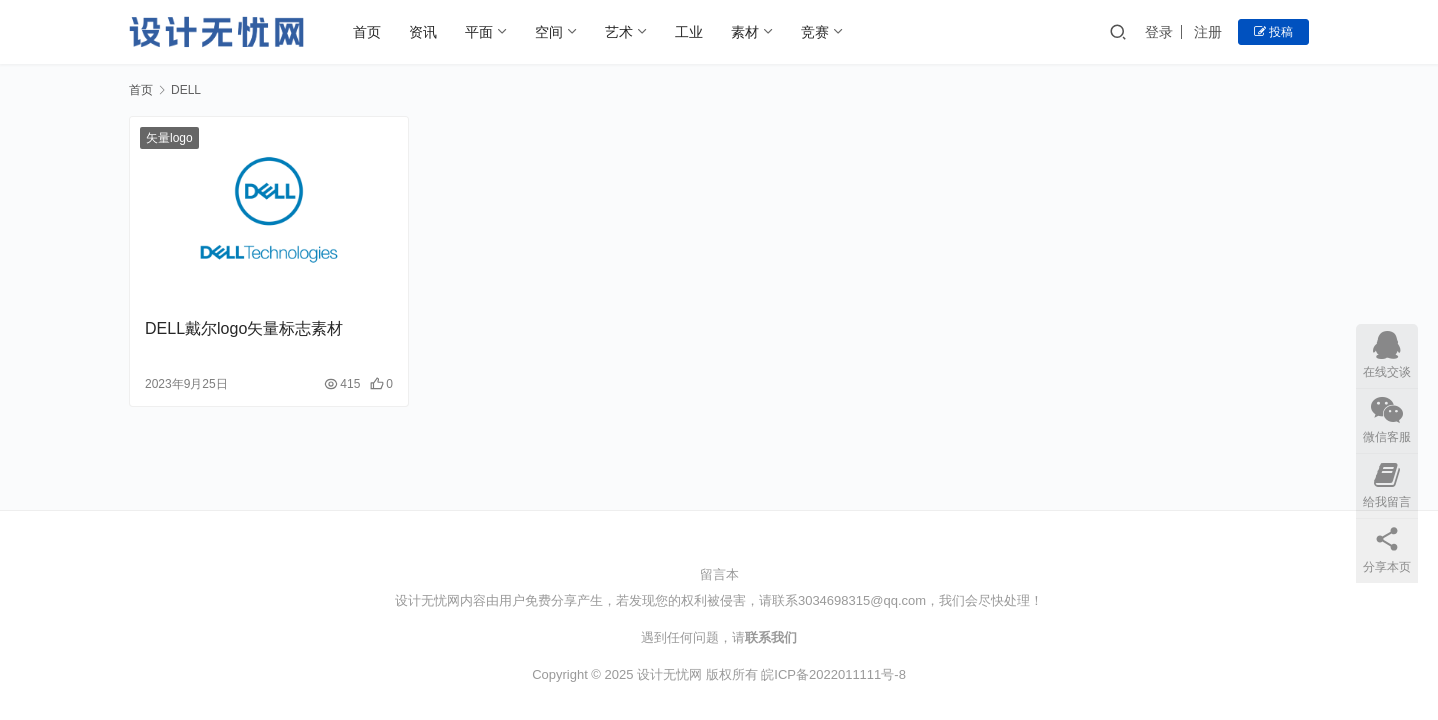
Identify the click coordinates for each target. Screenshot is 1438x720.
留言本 (719, 574)
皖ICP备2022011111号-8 (833, 674)
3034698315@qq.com (862, 600)
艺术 (619, 32)
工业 (689, 32)
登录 (1159, 32)
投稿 (1273, 32)
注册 (1208, 32)
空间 (549, 32)
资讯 (423, 32)
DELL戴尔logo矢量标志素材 (244, 328)
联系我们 (771, 637)
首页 (367, 32)
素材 (745, 32)
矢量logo (169, 138)
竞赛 (815, 32)
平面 (479, 32)
